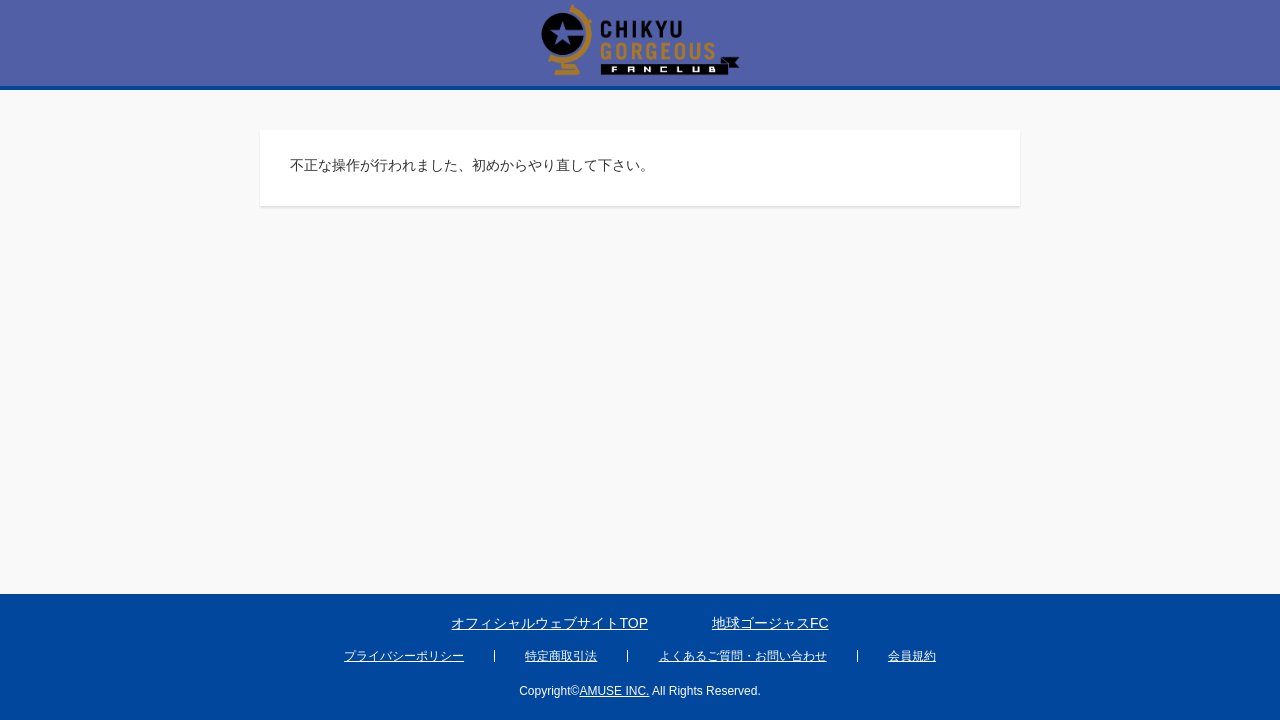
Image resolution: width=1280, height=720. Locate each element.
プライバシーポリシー (404, 656)
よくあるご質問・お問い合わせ (743, 656)
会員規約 (912, 656)
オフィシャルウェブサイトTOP (549, 623)
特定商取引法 (561, 656)
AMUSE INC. (614, 691)
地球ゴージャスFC (770, 623)
